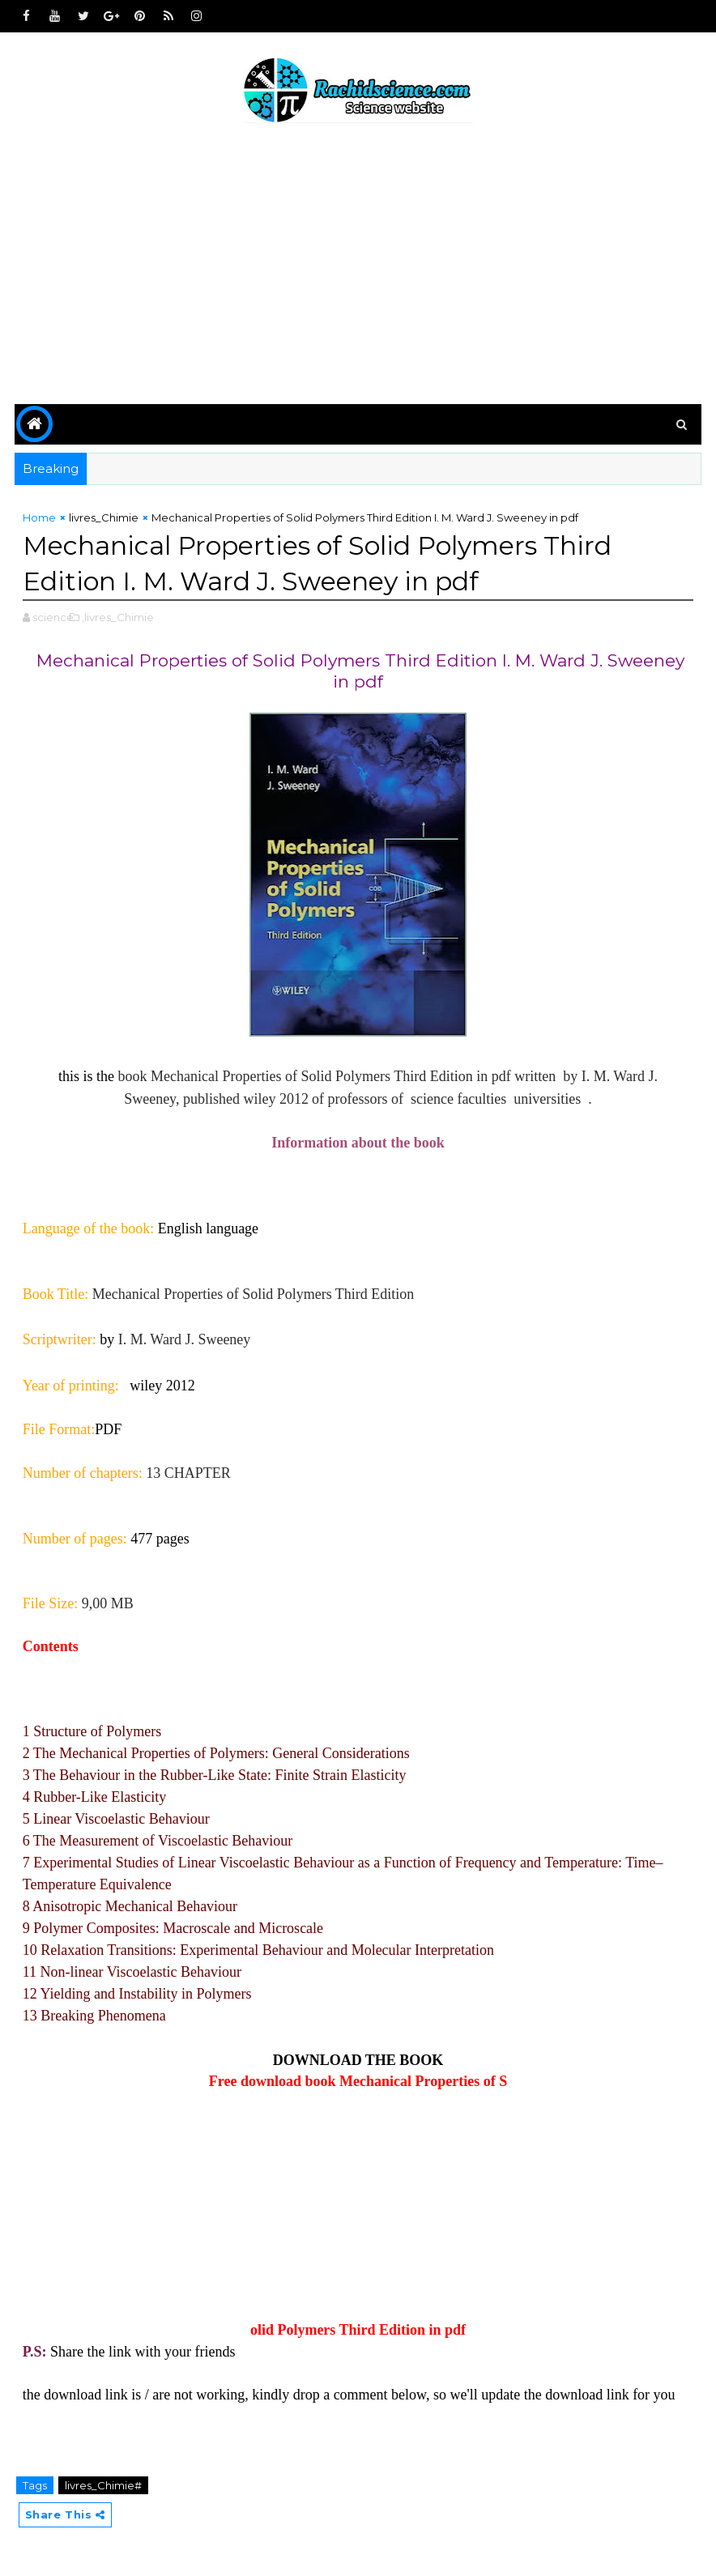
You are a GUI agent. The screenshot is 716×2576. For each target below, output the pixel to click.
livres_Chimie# (103, 2485)
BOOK (421, 2060)
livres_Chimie (104, 517)
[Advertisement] (358, 266)
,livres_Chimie (118, 617)
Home (39, 517)
